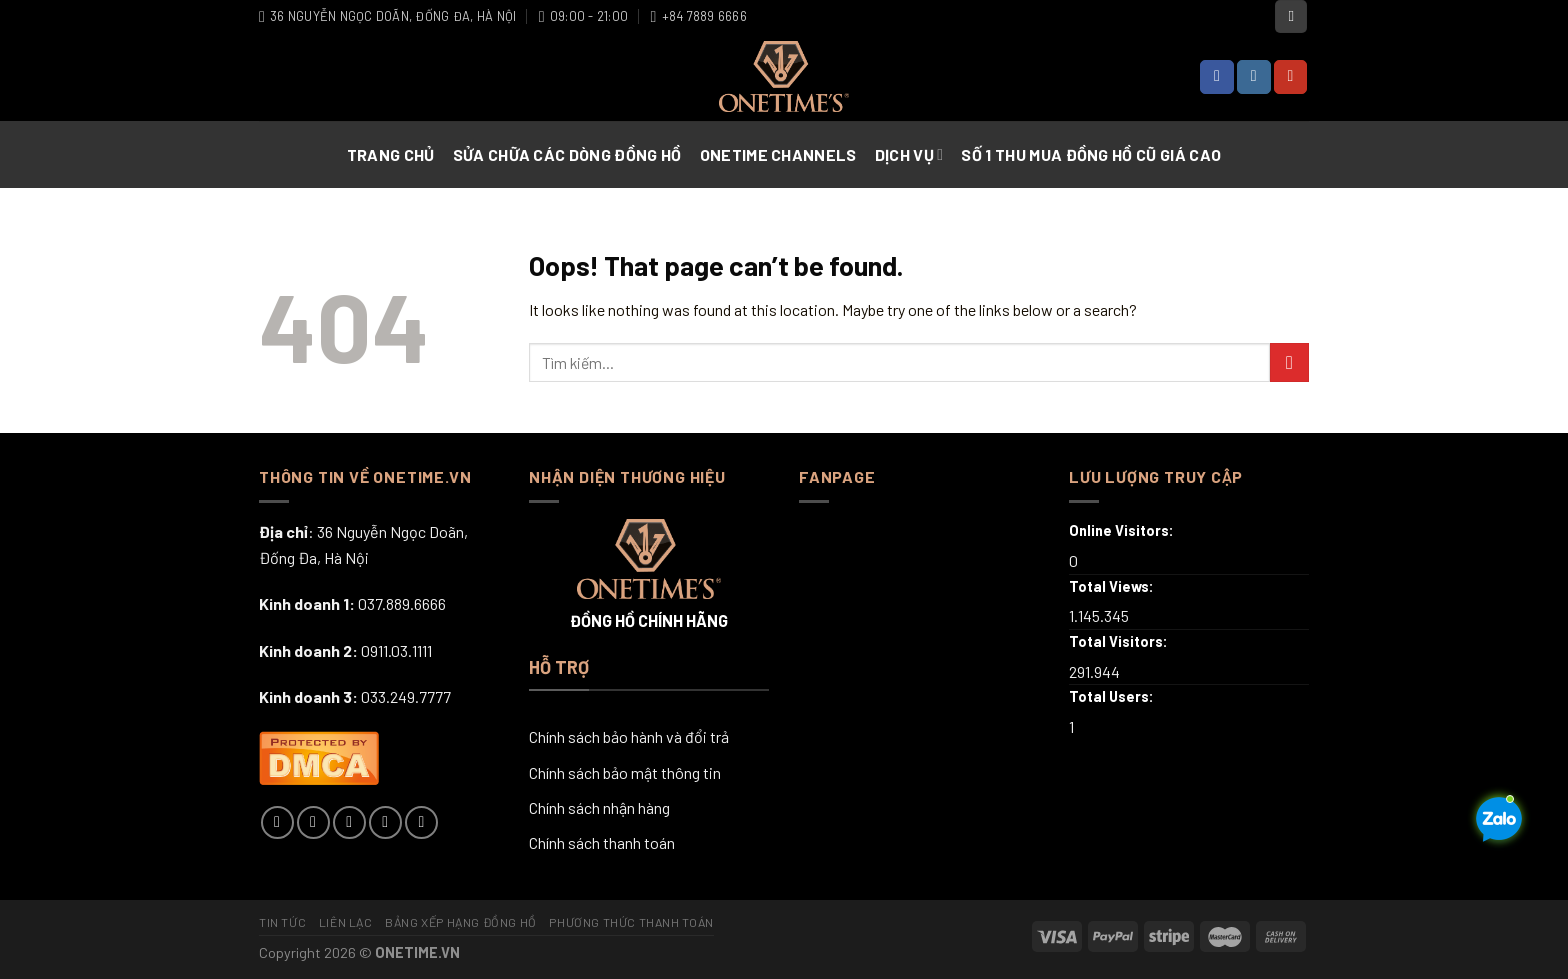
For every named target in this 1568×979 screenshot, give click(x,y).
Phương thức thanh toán (631, 922)
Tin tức (282, 922)
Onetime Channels (778, 154)
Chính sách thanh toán (602, 842)
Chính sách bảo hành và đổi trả (629, 736)
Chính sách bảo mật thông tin (625, 772)
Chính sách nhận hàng (599, 807)
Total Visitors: (1120, 641)
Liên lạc (346, 922)
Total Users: (1113, 696)
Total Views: (1113, 586)
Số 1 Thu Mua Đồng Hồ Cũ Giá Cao (1091, 154)
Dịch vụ (909, 154)
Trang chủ (391, 154)
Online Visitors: (1123, 530)
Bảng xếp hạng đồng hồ (461, 922)
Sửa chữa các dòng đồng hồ (567, 154)
